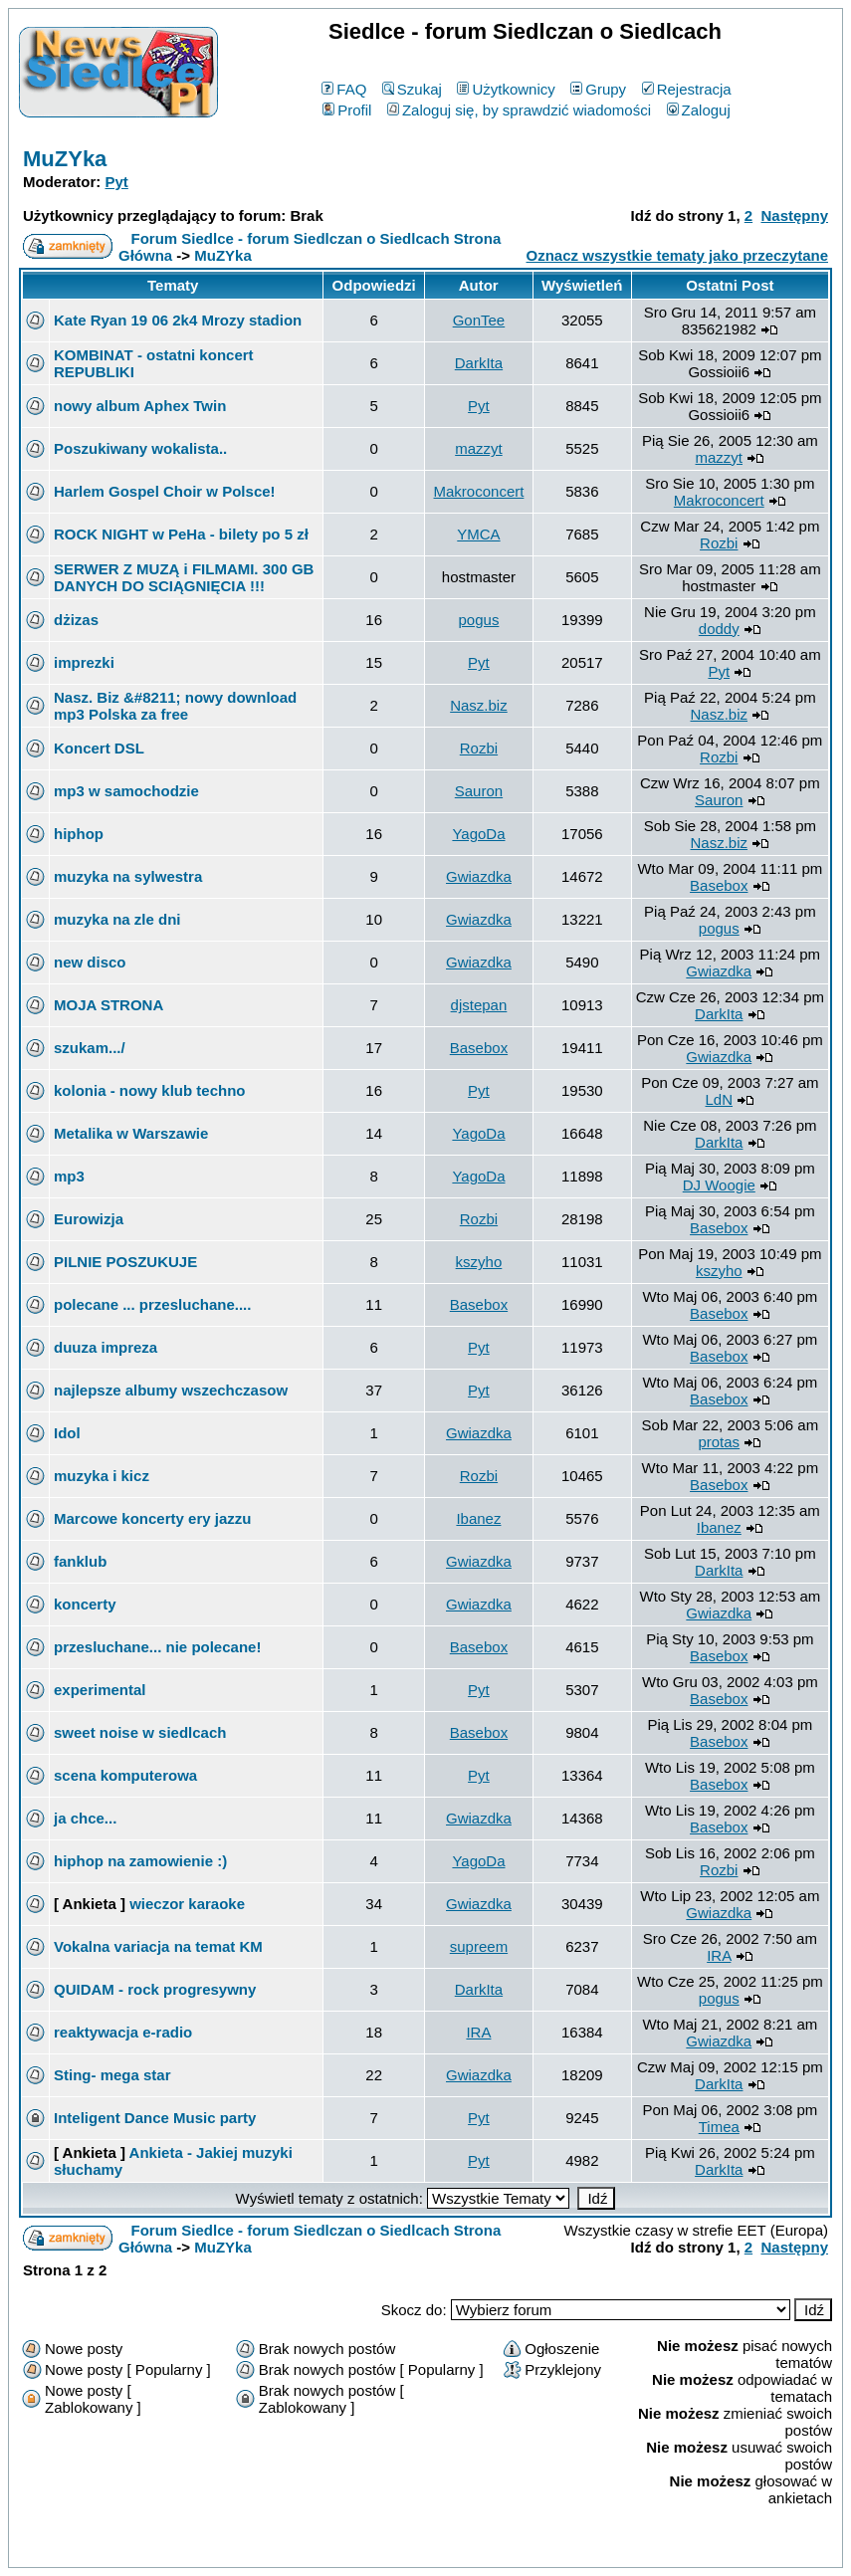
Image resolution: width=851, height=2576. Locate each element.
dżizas (76, 619)
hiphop (79, 833)
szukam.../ (89, 1047)
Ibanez (478, 1518)
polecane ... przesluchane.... (152, 1304)
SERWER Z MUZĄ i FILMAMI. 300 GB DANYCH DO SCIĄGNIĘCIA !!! (184, 577)
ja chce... (85, 1818)
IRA (719, 1955)
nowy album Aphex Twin (140, 405)
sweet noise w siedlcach (140, 1732)
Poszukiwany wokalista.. (140, 448)
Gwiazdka (479, 876)
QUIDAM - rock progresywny (155, 1989)
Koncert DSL (99, 748)
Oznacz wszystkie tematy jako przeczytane (677, 255)
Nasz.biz (479, 705)
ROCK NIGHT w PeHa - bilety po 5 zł (181, 534)
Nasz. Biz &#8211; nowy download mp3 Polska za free (175, 706)
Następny (794, 215)
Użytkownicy (505, 89)
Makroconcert (479, 491)
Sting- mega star (112, 2074)
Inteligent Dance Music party (155, 2117)
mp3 (69, 1176)
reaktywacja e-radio (123, 2032)
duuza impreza (105, 1347)
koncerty (85, 1604)
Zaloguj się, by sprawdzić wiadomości (519, 110)
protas (719, 1441)
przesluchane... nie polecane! (157, 1646)
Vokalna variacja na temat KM (158, 1946)
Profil (346, 110)
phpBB (379, 2548)
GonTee (479, 320)
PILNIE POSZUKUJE (125, 1261)
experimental (100, 1689)
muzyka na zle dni (117, 919)
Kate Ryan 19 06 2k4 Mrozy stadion (178, 320)
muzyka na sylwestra (128, 876)
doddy (719, 628)
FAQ (343, 89)
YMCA (478, 534)
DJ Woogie (719, 1185)
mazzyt (479, 448)
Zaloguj (699, 110)
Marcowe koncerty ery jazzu (152, 1518)
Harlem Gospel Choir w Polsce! (165, 491)
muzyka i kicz (101, 1475)
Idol (67, 1432)
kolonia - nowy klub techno (150, 1090)
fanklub (80, 1561)
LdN (720, 1099)
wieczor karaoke (187, 1903)
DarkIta (479, 362)
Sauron (479, 790)
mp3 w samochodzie (126, 790)
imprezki (84, 662)
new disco (90, 962)
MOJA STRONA (108, 1004)
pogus (479, 619)
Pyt (117, 181)
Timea (719, 2126)
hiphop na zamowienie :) (140, 1860)
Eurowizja (88, 1218)
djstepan (479, 1004)
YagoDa (478, 833)
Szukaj (412, 89)
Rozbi (719, 543)
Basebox (718, 885)
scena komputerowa (125, 1775)
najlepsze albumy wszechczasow (171, 1390)
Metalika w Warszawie (131, 1133)
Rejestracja (687, 89)
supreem (479, 1946)
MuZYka (64, 158)
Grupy (598, 89)
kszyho (479, 1261)
